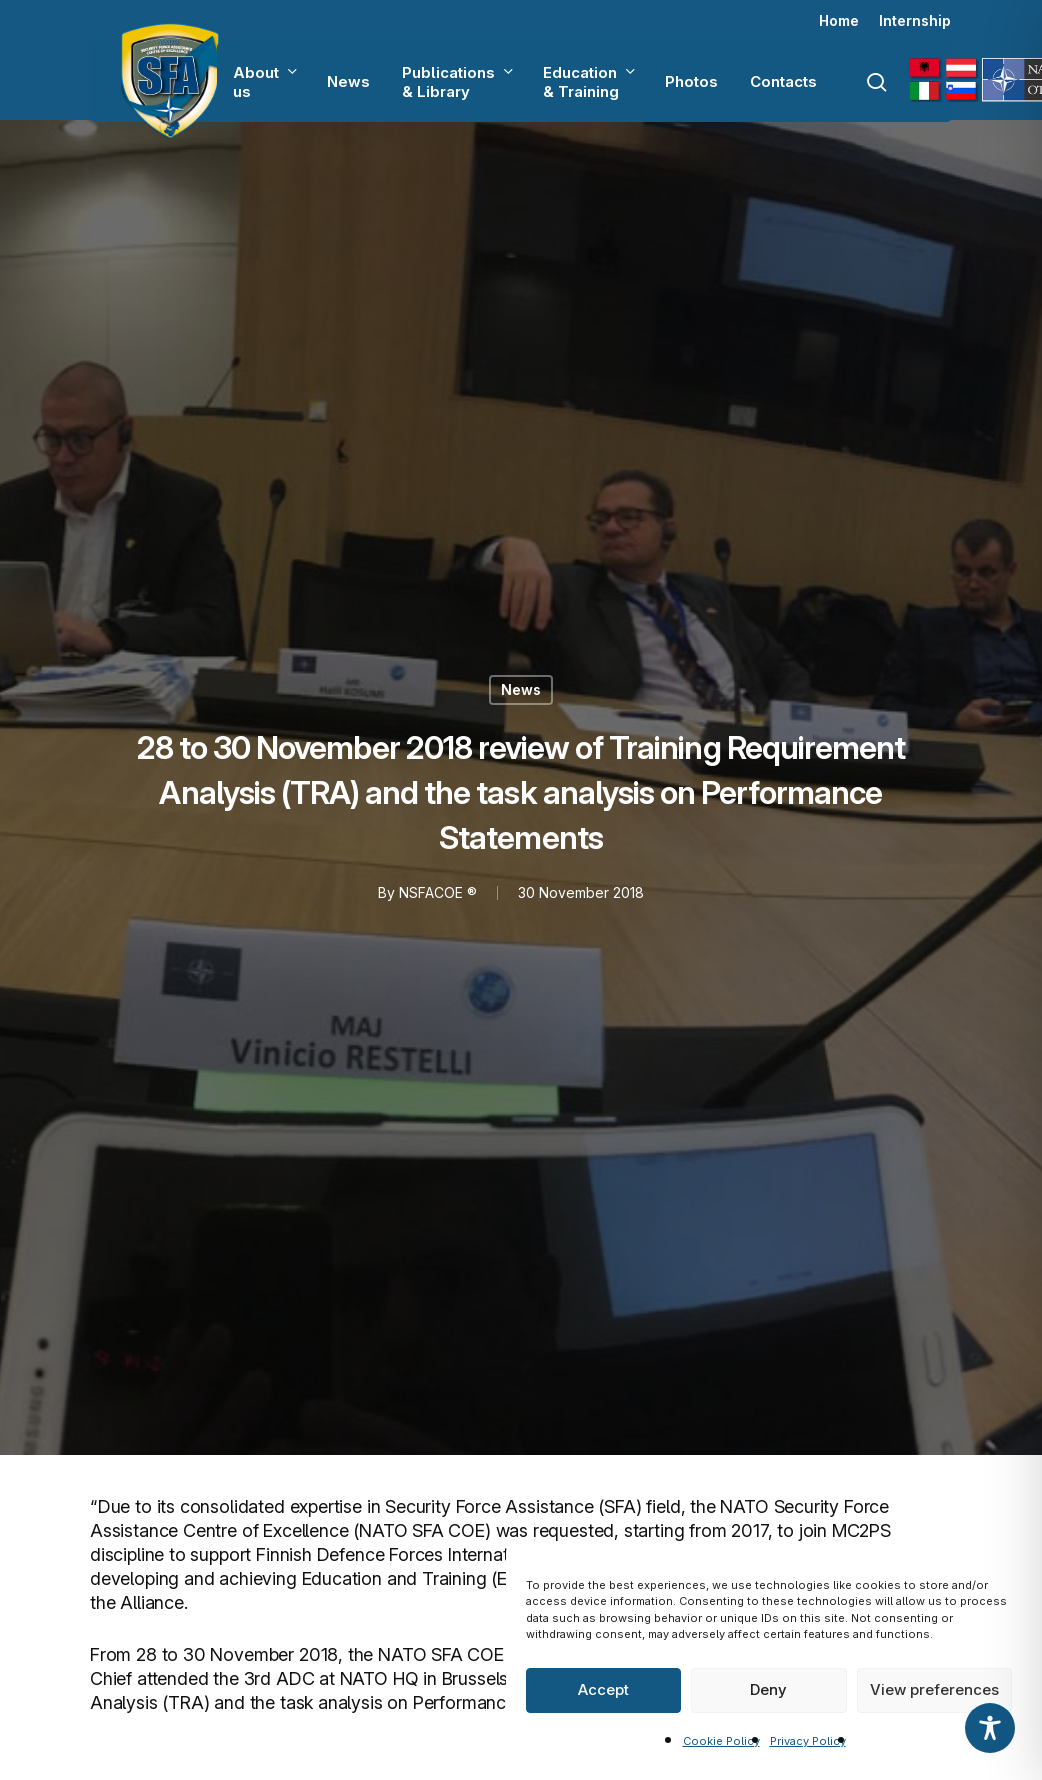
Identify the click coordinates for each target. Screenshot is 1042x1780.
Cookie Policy (721, 1741)
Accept (603, 1689)
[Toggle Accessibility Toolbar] (990, 1728)
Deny (768, 1689)
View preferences (934, 1689)
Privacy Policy (808, 1741)
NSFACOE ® (438, 892)
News (521, 689)
